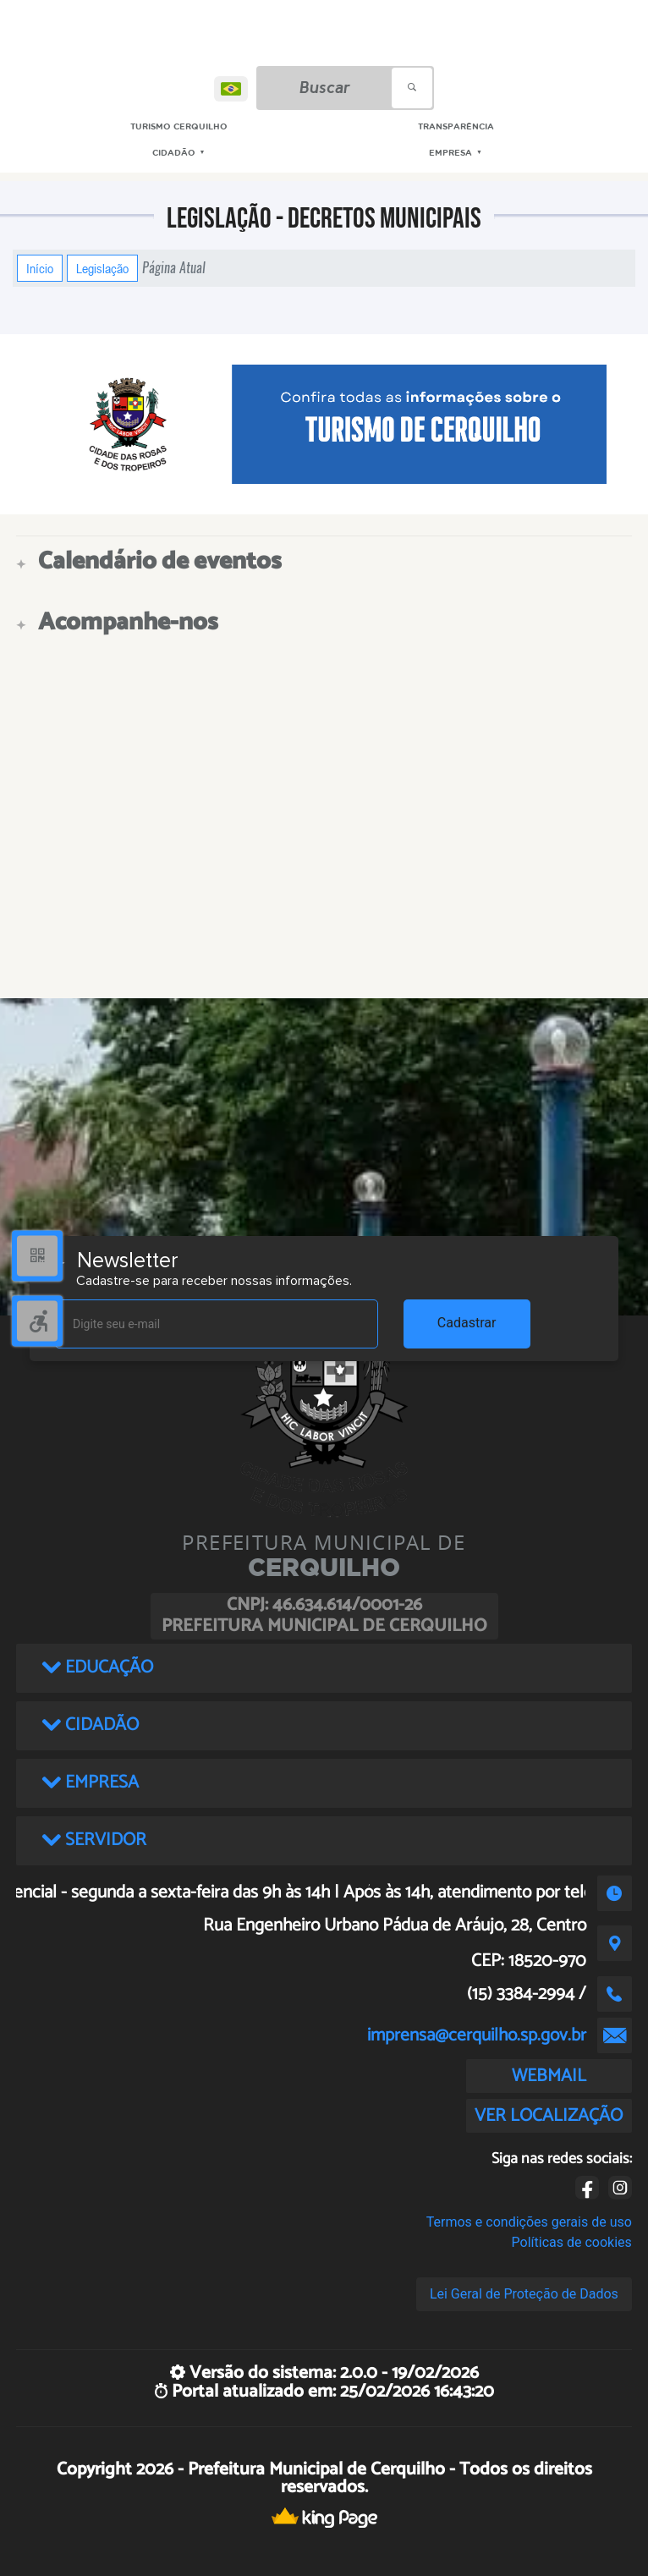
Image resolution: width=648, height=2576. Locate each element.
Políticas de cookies (572, 2242)
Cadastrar (467, 1323)
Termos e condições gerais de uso (529, 2222)
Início (39, 268)
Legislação (102, 268)
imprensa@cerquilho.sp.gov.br (476, 2035)
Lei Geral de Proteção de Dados (524, 2294)
